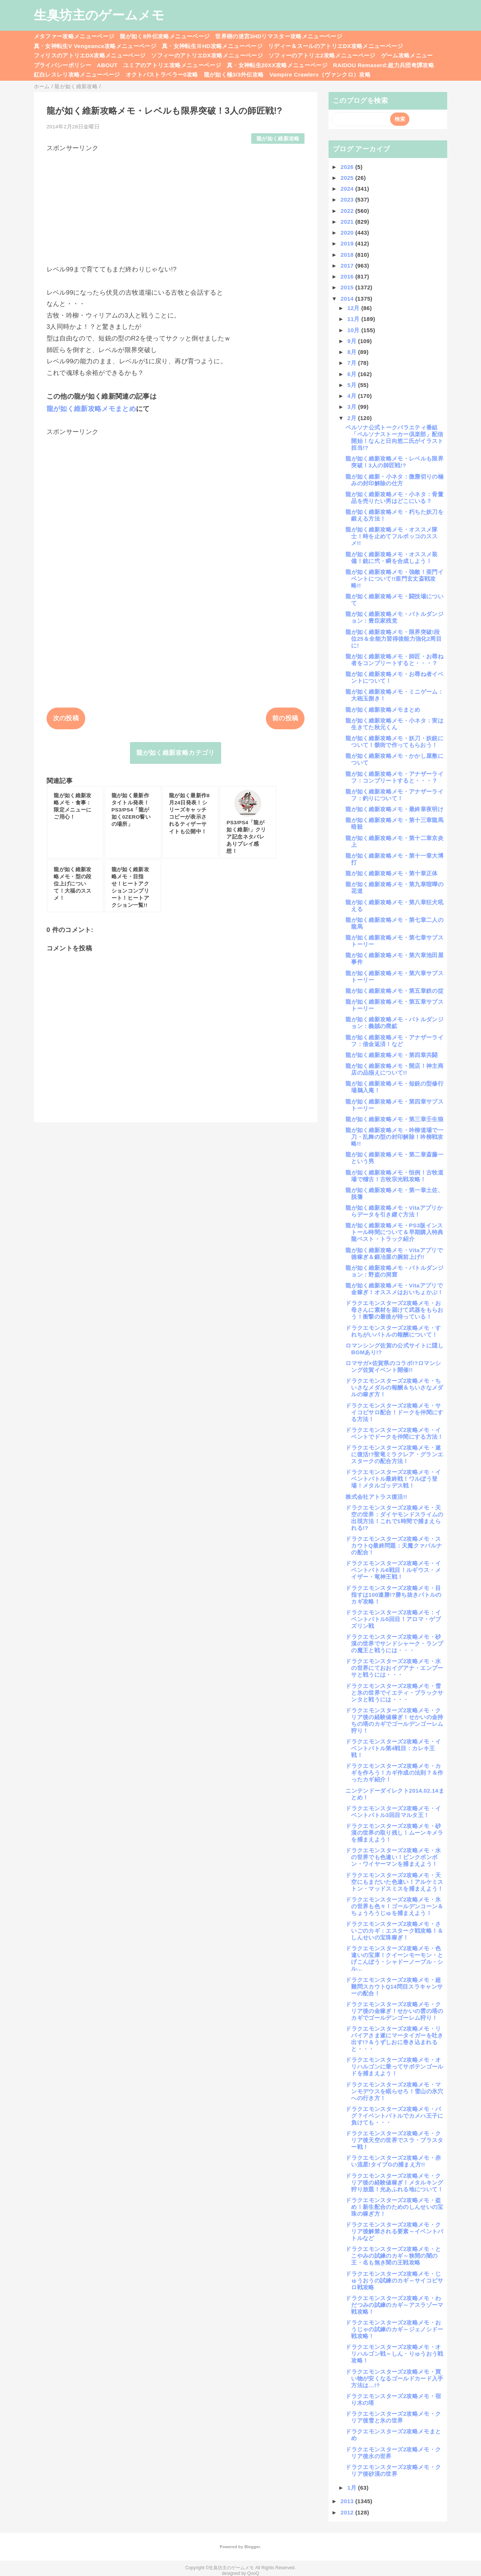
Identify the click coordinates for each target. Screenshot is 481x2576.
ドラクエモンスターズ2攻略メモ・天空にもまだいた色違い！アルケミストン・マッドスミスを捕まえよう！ (394, 1882)
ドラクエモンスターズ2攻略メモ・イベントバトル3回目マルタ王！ (393, 1811)
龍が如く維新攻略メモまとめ (91, 409)
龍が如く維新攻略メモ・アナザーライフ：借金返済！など (394, 1040)
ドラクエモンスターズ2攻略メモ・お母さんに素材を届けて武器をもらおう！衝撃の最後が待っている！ (394, 1310)
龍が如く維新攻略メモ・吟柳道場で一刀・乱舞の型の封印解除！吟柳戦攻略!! (394, 1137)
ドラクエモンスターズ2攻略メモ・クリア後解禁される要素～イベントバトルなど (394, 2231)
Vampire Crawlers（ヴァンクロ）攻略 (319, 74)
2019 (348, 243)
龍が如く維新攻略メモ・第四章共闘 (391, 1055)
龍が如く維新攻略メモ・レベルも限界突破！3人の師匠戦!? (394, 461)
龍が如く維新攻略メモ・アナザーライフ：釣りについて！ (394, 794)
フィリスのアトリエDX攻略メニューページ (90, 55)
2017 (348, 265)
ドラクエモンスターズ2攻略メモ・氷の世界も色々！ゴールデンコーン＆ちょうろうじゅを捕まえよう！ (394, 1906)
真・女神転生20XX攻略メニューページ (277, 65)
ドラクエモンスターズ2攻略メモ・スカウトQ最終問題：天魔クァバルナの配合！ (393, 1545)
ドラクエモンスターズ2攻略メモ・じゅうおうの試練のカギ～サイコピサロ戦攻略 (394, 2280)
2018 (348, 254)
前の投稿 (285, 718)
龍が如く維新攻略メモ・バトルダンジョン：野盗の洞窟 (394, 1271)
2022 (348, 211)
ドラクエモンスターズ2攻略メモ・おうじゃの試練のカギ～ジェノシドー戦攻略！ (394, 2329)
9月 (352, 341)
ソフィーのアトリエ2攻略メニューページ (321, 55)
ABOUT (107, 65)
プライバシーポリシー (62, 65)
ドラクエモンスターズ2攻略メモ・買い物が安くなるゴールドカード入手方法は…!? (394, 2378)
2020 (348, 232)
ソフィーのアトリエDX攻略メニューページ (207, 55)
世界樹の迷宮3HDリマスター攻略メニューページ (278, 36)
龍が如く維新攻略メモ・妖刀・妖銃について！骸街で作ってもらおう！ (394, 741)
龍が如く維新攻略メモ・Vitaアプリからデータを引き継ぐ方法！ (394, 1211)
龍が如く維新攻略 (278, 139)
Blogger (252, 2546)
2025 (348, 178)
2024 (348, 188)
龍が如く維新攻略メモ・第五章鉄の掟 (394, 991)
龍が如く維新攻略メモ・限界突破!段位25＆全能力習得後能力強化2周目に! (393, 639)
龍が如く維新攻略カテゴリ (175, 752)
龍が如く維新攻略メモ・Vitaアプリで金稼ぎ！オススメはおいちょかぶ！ (394, 1288)
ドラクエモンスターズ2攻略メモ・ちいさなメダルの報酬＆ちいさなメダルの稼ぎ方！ (394, 1387)
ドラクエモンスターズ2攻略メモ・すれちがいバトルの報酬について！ (393, 1331)
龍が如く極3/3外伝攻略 (234, 74)
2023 (348, 199)
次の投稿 (66, 718)
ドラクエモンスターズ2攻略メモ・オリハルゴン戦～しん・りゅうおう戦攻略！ (394, 2354)
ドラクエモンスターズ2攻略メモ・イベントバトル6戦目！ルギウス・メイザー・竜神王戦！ (393, 1570)
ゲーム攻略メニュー (407, 55)
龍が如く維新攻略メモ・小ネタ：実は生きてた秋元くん (394, 723)
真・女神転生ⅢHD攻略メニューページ (212, 46)
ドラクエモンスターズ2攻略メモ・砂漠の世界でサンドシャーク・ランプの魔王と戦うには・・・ (394, 1643)
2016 (348, 276)
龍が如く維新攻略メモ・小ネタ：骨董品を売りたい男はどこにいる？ (394, 497)
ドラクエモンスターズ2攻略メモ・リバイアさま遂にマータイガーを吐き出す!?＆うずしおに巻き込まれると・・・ (394, 2038)
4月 (352, 396)
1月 (352, 2487)
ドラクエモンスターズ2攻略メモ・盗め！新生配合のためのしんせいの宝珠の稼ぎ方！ (394, 2207)
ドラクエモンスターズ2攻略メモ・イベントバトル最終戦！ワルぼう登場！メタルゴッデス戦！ (393, 1479)
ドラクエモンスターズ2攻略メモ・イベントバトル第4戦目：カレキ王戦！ (393, 1748)
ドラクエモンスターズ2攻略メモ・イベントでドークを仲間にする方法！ (394, 1433)
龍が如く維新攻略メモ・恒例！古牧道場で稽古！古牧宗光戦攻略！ (394, 1175)
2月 (352, 418)
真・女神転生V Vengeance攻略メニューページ (95, 46)
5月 (352, 385)
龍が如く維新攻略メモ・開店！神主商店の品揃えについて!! (394, 1069)
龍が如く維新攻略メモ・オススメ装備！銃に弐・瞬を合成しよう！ (391, 557)
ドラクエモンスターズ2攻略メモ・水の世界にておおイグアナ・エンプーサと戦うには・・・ (394, 1668)
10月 (354, 330)
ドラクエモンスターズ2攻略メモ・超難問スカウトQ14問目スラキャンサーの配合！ (394, 1986)
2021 (348, 221)
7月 (352, 363)
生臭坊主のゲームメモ (99, 15)
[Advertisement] (176, 204)
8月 (352, 352)
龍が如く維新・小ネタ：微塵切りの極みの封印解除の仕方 (394, 479)
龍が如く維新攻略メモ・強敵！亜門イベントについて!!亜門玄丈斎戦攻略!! (394, 579)
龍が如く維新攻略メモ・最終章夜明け (394, 809)
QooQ (253, 2573)
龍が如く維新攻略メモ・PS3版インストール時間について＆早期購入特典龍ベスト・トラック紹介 (394, 1232)
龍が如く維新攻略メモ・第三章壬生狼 (394, 1119)
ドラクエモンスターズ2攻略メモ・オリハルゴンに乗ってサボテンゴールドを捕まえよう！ (394, 2066)
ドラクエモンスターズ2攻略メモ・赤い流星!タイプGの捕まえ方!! (393, 2161)
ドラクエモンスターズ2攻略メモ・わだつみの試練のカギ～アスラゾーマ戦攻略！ (394, 2305)
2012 (348, 2512)
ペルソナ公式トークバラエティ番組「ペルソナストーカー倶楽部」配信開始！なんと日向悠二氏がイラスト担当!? (394, 437)
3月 (352, 406)
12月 (354, 308)
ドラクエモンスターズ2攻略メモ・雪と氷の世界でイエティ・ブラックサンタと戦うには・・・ (394, 1693)
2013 (348, 2501)
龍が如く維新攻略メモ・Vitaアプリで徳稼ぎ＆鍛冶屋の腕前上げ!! (394, 1253)
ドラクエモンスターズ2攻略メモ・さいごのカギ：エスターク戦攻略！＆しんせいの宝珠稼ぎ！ (394, 1931)
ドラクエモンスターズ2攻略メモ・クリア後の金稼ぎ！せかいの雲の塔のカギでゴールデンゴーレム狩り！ (394, 2011)
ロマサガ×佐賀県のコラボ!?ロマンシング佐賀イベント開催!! (393, 1366)
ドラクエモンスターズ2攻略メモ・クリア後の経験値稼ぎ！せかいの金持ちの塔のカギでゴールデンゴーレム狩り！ (394, 1720)
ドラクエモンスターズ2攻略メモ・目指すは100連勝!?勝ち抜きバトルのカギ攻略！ (393, 1595)
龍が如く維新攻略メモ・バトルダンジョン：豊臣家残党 (394, 617)
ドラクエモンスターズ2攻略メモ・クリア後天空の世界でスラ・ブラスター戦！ (394, 2140)
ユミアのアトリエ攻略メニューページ (172, 65)
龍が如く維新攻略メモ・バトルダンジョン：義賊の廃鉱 (394, 1022)
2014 (348, 298)
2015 (348, 287)
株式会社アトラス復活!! (376, 1497)
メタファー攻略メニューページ (74, 36)
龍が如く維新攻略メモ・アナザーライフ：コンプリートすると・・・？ (394, 777)
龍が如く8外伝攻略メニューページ (165, 36)
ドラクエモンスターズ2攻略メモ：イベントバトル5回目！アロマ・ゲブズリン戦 (393, 1619)
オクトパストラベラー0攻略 (162, 74)
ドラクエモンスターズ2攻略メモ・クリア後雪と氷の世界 (393, 2417)
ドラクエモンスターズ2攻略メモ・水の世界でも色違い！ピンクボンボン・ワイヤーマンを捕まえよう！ (393, 1857)
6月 (352, 374)
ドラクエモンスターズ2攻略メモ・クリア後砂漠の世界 (393, 2470)
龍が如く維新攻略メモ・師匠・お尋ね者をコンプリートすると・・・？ (394, 659)
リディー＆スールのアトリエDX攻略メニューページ (335, 46)
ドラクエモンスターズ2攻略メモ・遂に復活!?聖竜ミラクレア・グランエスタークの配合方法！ (394, 1454)
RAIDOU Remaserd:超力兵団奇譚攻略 (383, 65)
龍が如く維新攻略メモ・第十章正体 (391, 873)
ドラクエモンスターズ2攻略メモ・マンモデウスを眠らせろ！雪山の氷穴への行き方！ (394, 2091)
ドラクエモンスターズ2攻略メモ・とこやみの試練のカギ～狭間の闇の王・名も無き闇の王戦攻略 (393, 2256)
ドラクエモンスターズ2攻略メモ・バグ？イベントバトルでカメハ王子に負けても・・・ (394, 2116)
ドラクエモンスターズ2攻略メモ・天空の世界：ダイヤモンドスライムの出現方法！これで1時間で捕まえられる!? (394, 1517)
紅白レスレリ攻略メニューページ (77, 74)
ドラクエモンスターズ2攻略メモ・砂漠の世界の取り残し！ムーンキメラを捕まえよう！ (394, 1833)
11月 (354, 319)
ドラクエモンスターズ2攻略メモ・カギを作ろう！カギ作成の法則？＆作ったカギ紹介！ (394, 1773)
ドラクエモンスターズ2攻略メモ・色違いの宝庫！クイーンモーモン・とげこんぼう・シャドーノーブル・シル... (394, 1958)
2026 (348, 167)
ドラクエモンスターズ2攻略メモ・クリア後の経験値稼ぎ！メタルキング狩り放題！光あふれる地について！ (394, 2182)
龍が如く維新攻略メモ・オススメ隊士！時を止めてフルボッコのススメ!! (391, 536)
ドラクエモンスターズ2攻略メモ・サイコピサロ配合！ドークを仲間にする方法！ (394, 1412)
